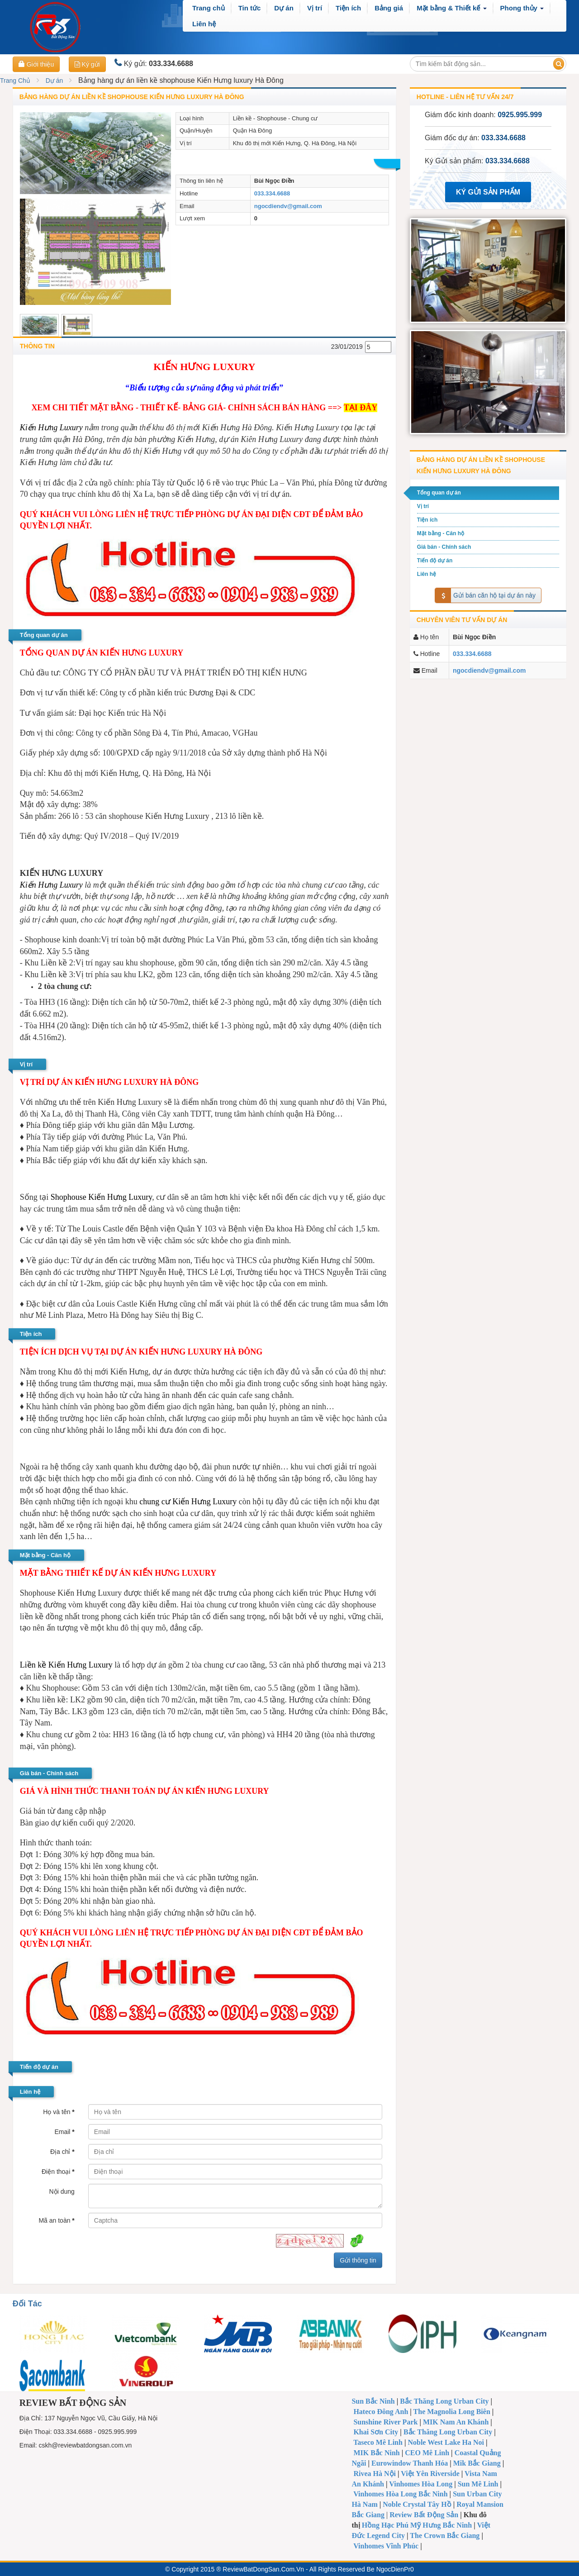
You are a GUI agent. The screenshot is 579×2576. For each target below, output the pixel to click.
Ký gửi (87, 64)
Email (64, 2131)
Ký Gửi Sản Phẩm (488, 192)
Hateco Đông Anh (380, 2411)
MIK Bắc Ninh (376, 2453)
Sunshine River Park (385, 2422)
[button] (451, 8)
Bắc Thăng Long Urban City (444, 2401)
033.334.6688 (272, 193)
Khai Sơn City (375, 2432)
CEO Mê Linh (427, 2453)
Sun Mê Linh (478, 2484)
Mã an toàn (56, 2220)
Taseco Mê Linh (378, 2442)
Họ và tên (58, 2111)
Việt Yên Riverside (430, 2473)
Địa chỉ (62, 2151)
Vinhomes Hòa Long (420, 2484)
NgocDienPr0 (395, 2569)
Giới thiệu (36, 64)
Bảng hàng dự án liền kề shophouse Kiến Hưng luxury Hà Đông (131, 96)
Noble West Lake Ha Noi (446, 2442)
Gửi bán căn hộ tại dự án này (485, 595)
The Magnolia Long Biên (451, 2411)
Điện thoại (58, 2171)
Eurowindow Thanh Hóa (409, 2463)
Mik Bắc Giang (477, 2463)
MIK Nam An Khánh (456, 2422)
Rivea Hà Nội (374, 2473)
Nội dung (62, 2191)
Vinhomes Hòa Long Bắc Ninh (400, 2494)
